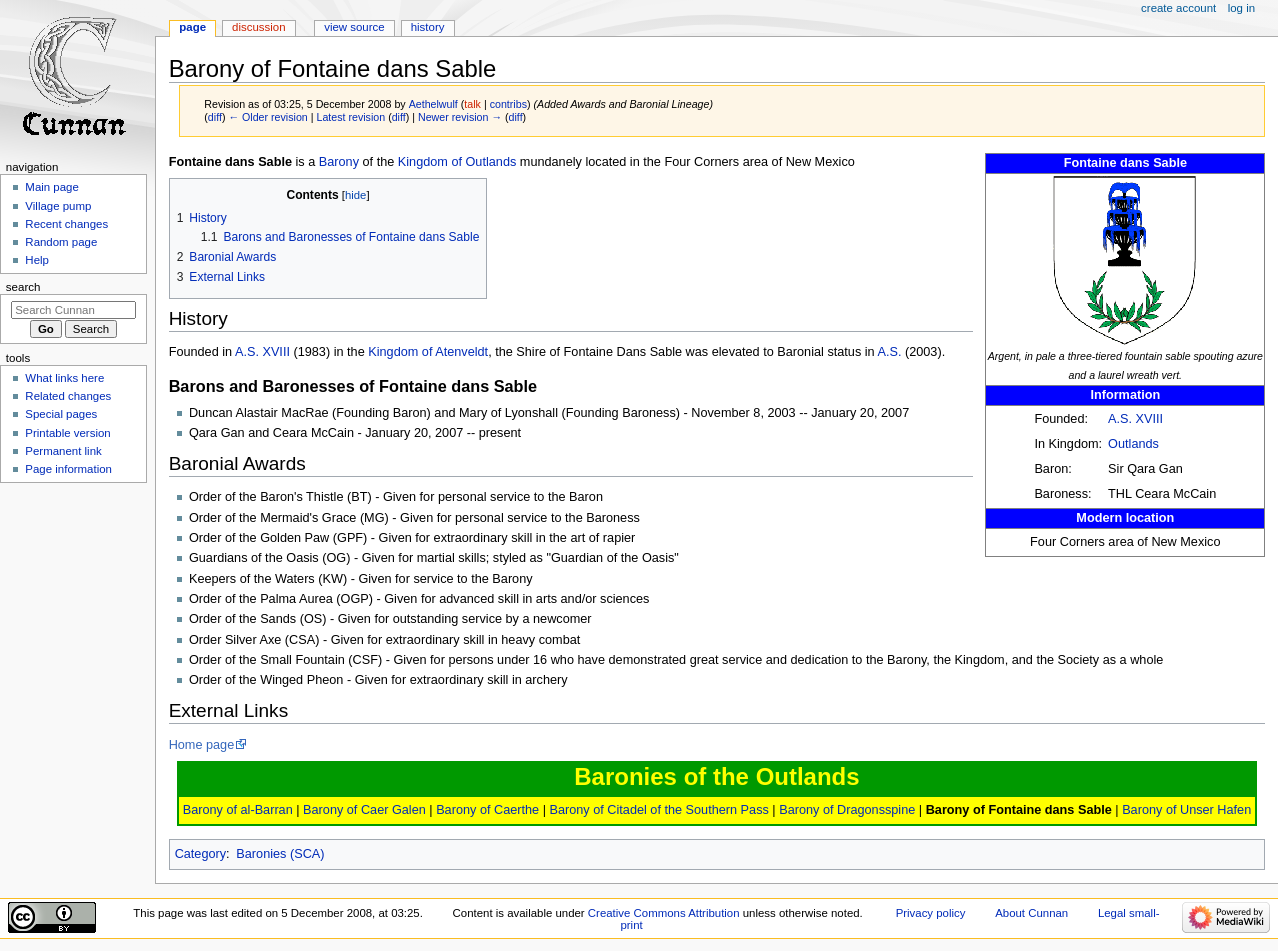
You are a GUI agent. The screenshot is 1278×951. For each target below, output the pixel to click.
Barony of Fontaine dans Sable (1019, 810)
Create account (1178, 8)
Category (200, 854)
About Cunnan (1031, 913)
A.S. (891, 352)
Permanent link (63, 451)
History (428, 27)
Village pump (58, 206)
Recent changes (66, 224)
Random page (61, 242)
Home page (202, 745)
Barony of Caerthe (487, 810)
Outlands (1133, 444)
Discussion (258, 27)
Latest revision (350, 117)
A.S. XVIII (1135, 419)
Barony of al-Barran (238, 810)
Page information (68, 469)
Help (37, 260)
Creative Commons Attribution (664, 913)
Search (23, 287)
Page (192, 27)
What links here (64, 378)
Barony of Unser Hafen (1186, 810)
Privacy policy (931, 913)
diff (215, 117)
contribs (508, 104)
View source (354, 27)
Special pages (61, 414)
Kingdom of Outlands (457, 162)
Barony (339, 162)
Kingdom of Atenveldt (428, 352)
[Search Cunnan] (73, 310)
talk (472, 104)
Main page (52, 187)
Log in (1241, 8)
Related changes (68, 396)
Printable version (67, 433)
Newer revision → (460, 117)
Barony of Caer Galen (364, 810)
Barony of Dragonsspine (847, 810)
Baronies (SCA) (280, 854)
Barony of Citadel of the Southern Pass (658, 810)
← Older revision (267, 117)
